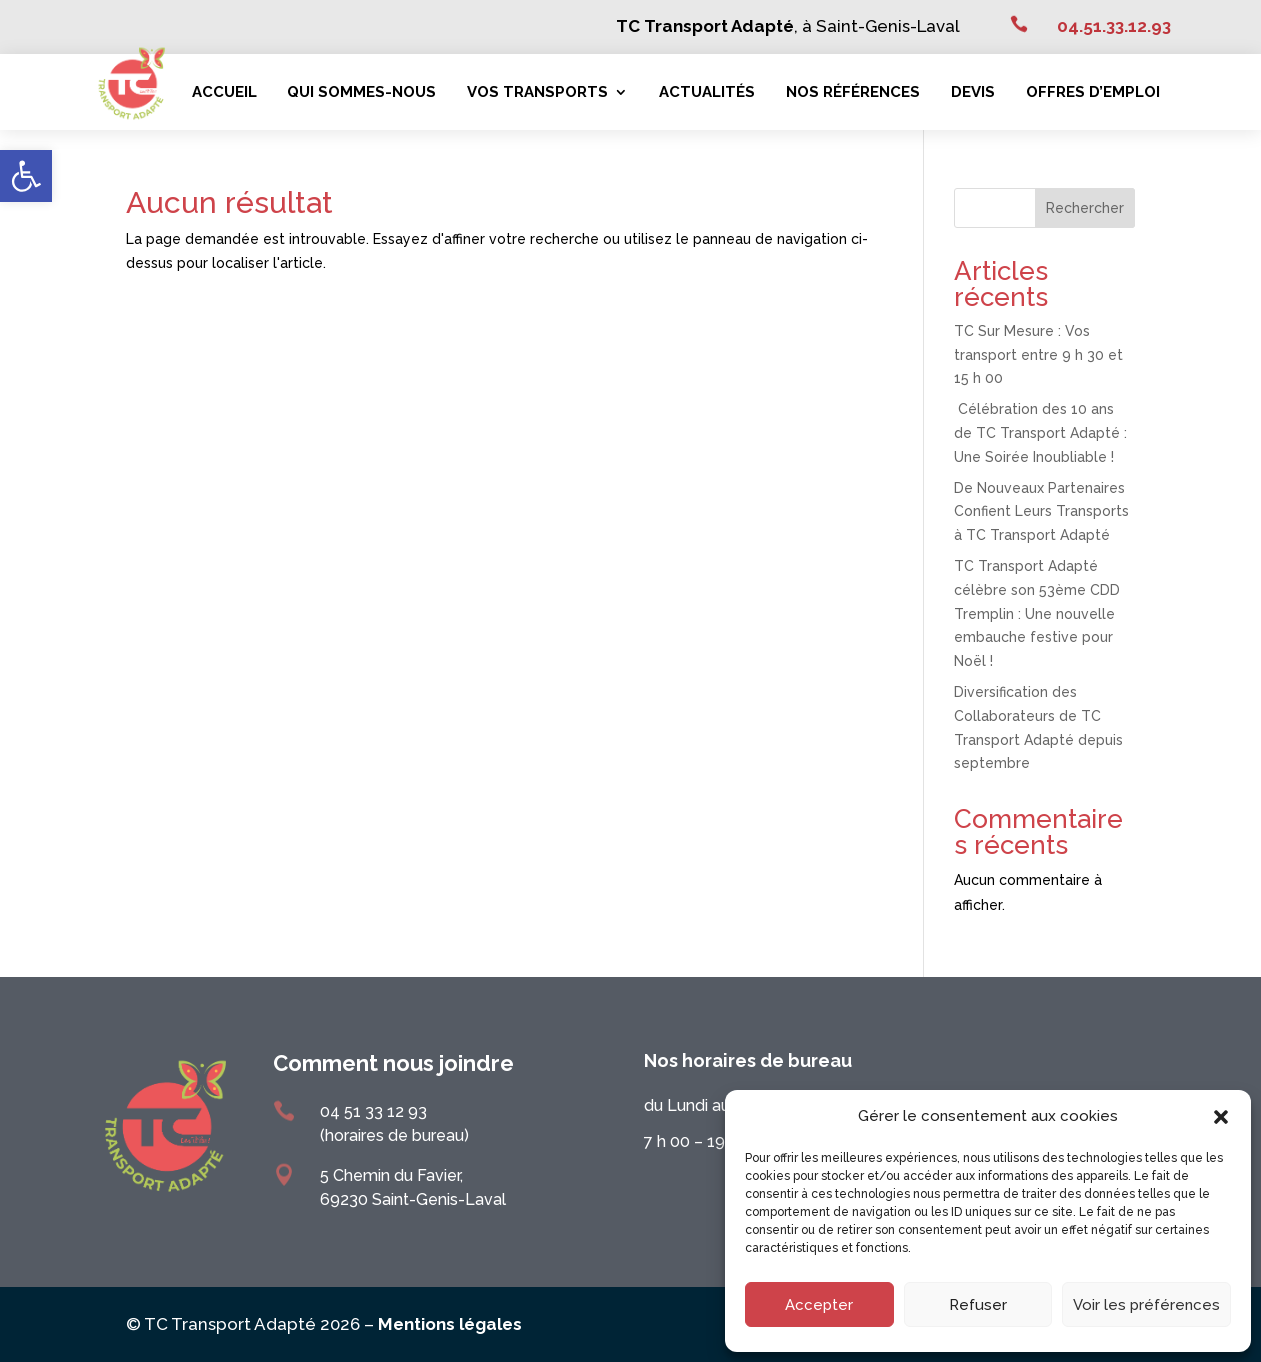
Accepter (819, 1305)
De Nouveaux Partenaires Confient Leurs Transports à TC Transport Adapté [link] (1041, 512)
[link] (26, 176)
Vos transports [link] (537, 92)
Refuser (978, 1305)
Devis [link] (973, 92)
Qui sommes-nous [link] (361, 92)
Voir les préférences (1146, 1305)
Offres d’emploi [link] (1093, 92)
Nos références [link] (853, 92)
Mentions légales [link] (450, 1324)
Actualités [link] (707, 92)
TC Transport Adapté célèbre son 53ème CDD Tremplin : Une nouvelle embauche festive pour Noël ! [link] (1037, 613)
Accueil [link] (224, 92)
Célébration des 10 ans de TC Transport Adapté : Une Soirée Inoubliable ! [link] (1040, 433)
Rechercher (1085, 208)
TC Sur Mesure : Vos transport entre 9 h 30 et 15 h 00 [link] (1038, 355)
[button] (1221, 1117)
